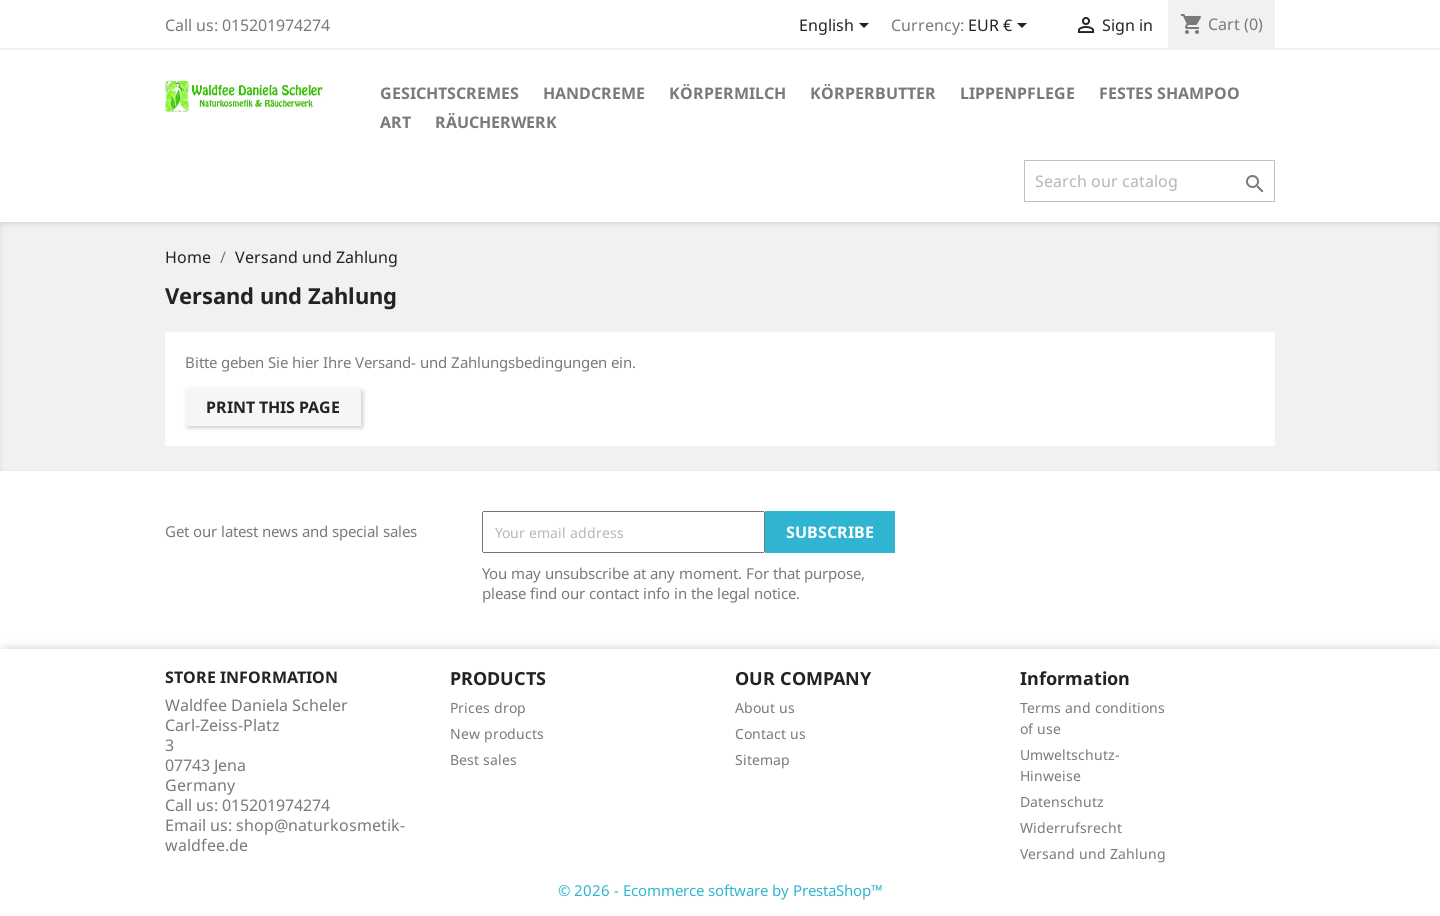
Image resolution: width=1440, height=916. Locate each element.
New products (497, 733)
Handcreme (594, 93)
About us (765, 707)
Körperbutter (873, 93)
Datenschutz (1062, 801)
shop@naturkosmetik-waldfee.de (285, 835)
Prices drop (488, 707)
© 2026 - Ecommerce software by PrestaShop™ (720, 890)
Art (395, 122)
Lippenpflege (1017, 93)
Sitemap (762, 759)
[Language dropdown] (837, 27)
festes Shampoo (1169, 93)
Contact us (770, 733)
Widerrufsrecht (1071, 827)
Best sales (483, 759)
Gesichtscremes (449, 93)
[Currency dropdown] (1001, 27)
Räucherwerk (496, 122)
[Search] (1149, 181)
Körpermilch (727, 93)
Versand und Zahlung (1093, 853)
